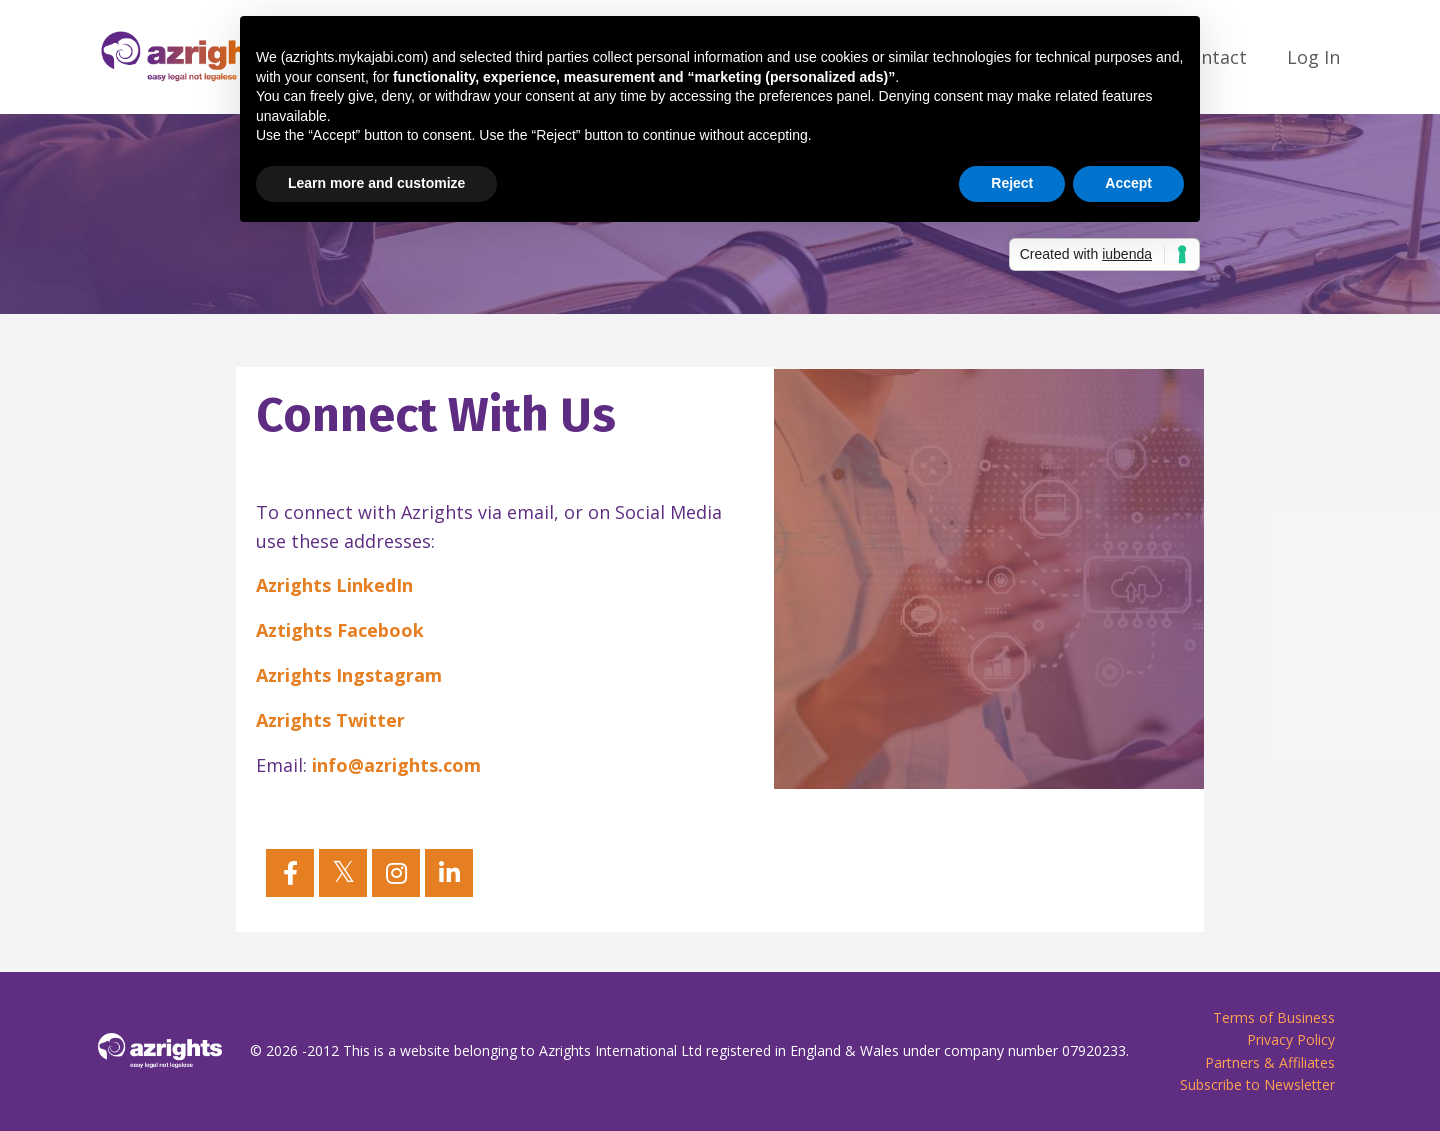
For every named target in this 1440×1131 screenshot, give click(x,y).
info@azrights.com (396, 765)
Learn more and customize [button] (376, 183)
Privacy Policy (1291, 1039)
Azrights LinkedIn (334, 585)
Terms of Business (1274, 1017)
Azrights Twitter (330, 720)
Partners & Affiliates (1270, 1062)
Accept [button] (1128, 183)
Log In (1313, 57)
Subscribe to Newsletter (1257, 1084)
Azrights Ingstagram (349, 675)
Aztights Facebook (340, 630)
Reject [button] (1012, 183)
